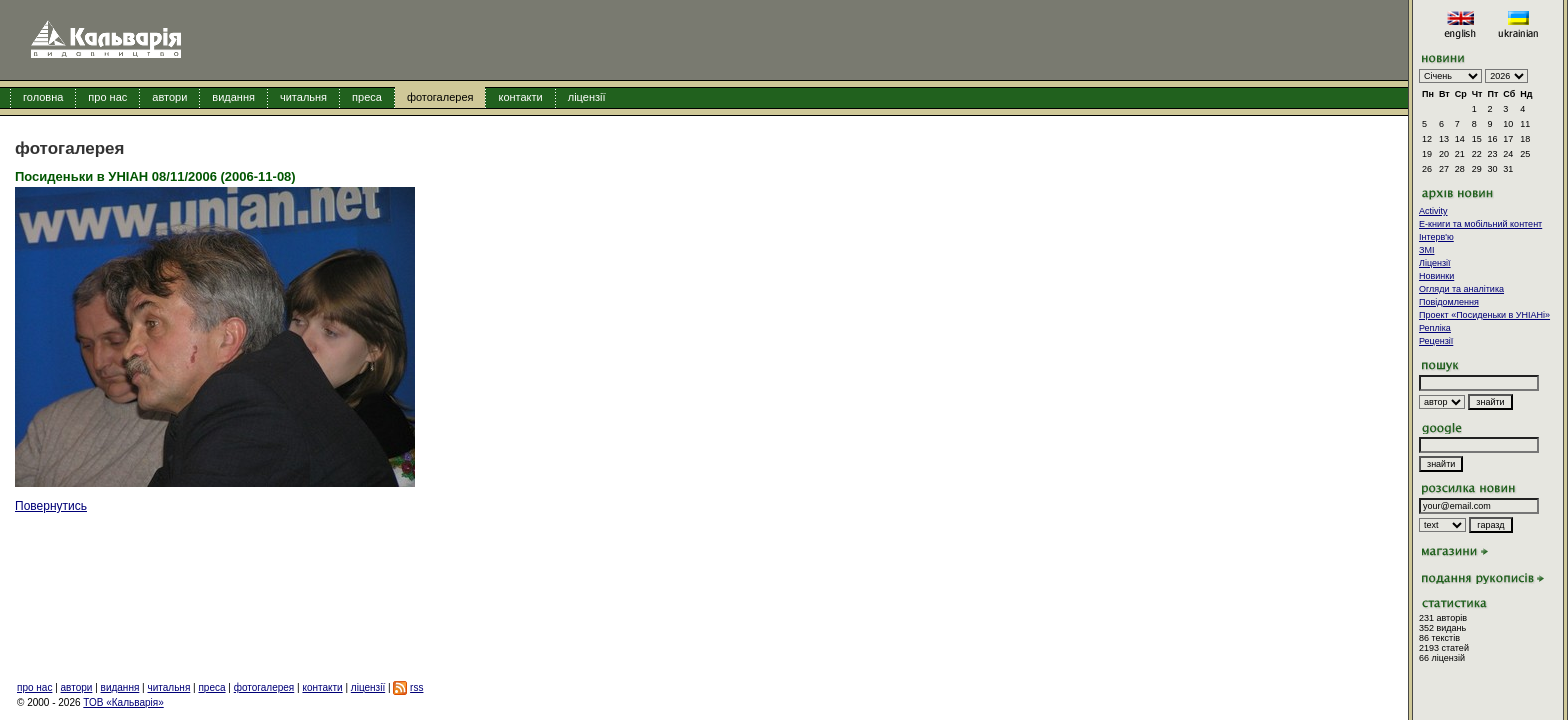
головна (43, 97)
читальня (303, 97)
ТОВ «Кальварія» (123, 702)
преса (367, 97)
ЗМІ (1426, 250)
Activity (1433, 211)
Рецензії (1436, 341)
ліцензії (587, 97)
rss (416, 687)
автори (169, 97)
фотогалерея (440, 97)
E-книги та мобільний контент (1480, 224)
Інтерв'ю (1436, 237)
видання (233, 97)
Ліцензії (1435, 263)
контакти (520, 97)
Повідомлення (1449, 302)
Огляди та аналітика (1461, 289)
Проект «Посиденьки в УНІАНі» (1484, 315)
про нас (107, 97)
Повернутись (51, 506)
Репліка (1435, 328)
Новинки (1436, 276)
